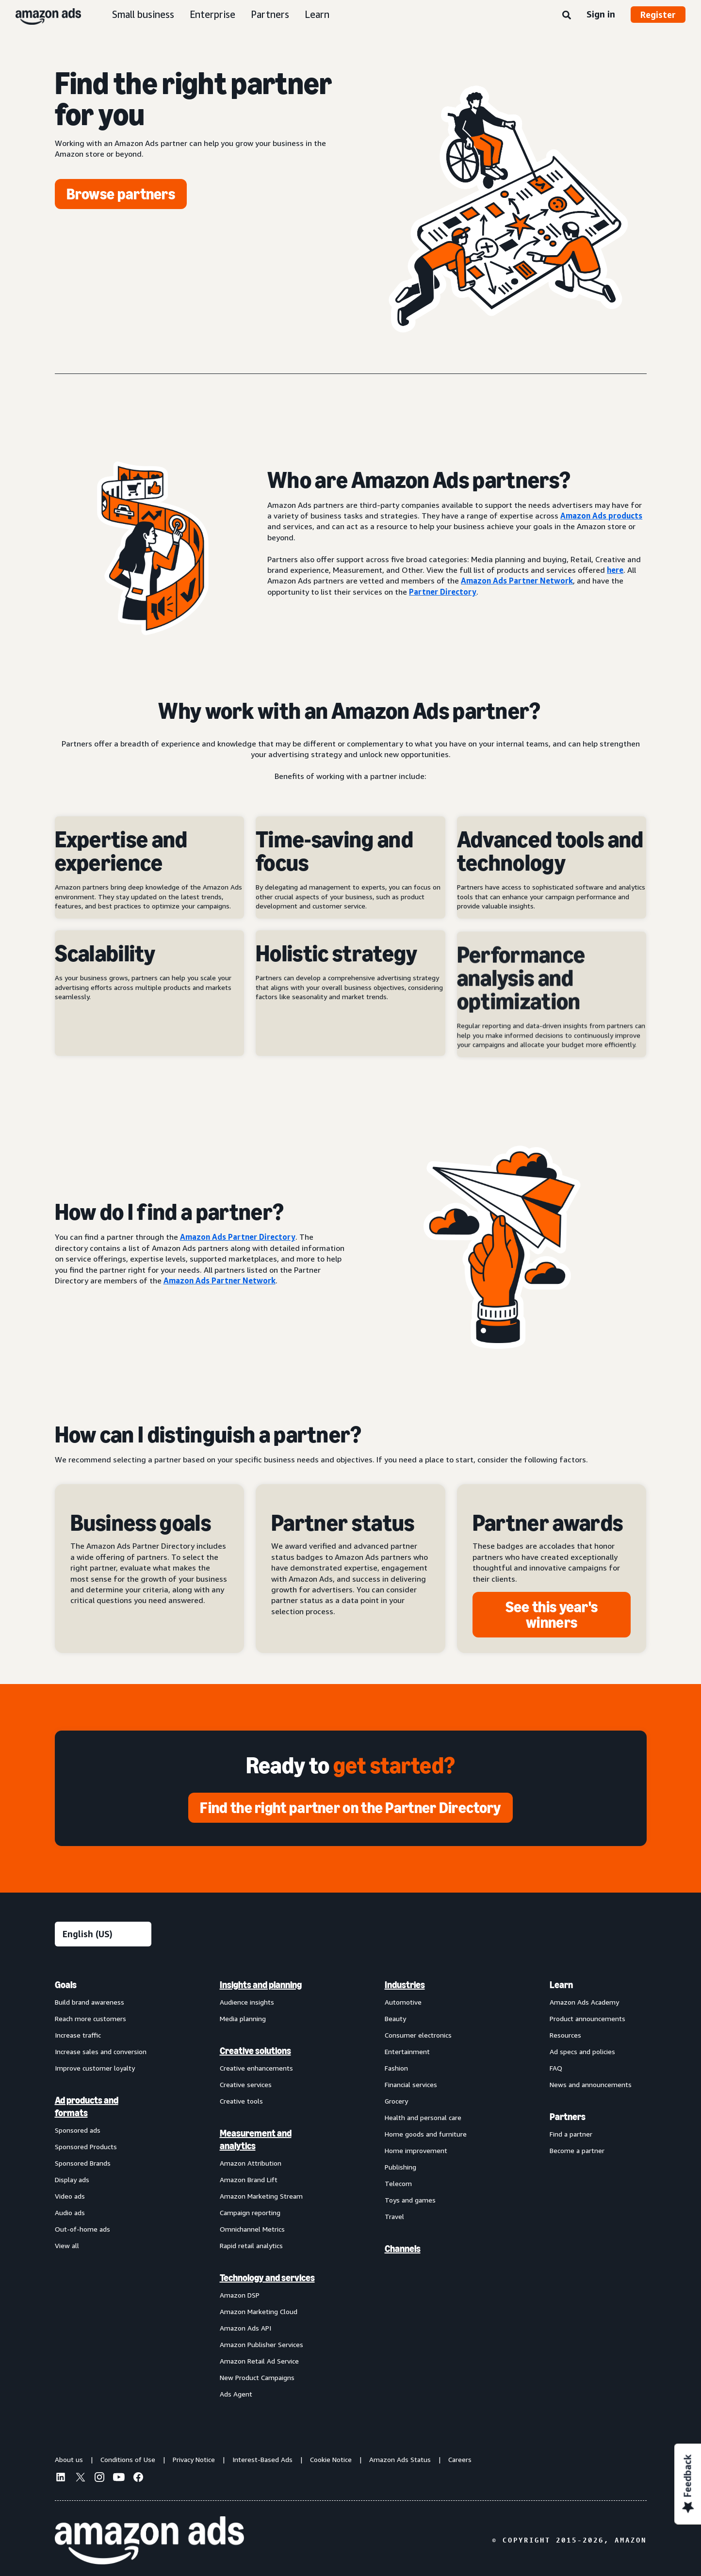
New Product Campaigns (257, 2377)
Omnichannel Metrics (252, 2229)
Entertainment (407, 2051)
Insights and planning (261, 1985)
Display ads (72, 2179)
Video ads (70, 2196)
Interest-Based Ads (262, 2459)
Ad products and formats (86, 2106)
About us (69, 2459)
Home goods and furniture (426, 2134)
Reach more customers (90, 2018)
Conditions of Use (127, 2459)
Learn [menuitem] (561, 1985)
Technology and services (267, 2278)
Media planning (243, 2018)
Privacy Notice (194, 2459)
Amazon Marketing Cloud (258, 2311)
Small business (143, 14)
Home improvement (416, 2150)
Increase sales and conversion (101, 2051)
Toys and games (410, 2200)
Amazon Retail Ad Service (259, 2361)
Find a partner (571, 2134)
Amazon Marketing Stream (261, 2196)
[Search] (566, 15)
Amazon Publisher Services (261, 2344)
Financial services (411, 2084)
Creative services (246, 2084)
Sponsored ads (77, 2130)
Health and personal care (423, 2117)
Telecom (398, 2183)
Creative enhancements (256, 2068)
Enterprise (212, 14)
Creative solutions (255, 2051)
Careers (460, 2459)
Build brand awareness (89, 2002)
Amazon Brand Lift (248, 2179)
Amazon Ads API (245, 2328)
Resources (565, 2035)
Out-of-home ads (82, 2229)
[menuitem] (103, 2189)
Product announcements (587, 2018)
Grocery (396, 2101)
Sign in (601, 14)
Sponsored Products (86, 2146)
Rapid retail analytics (251, 2245)
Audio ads (70, 2212)
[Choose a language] (103, 1934)
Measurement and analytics (256, 2139)
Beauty (395, 2018)
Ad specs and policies (582, 2051)
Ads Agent (236, 2394)
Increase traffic (78, 2035)
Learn (317, 14)
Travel (394, 2216)
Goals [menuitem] (66, 1985)
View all (67, 2245)
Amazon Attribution (250, 2163)
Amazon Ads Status (400, 2459)
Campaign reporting (250, 2212)
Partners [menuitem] (568, 2116)
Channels (403, 2248)
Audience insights (247, 2002)
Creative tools (241, 2101)
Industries (405, 1985)
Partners (270, 14)
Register (658, 14)
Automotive (403, 2002)
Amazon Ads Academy (584, 2002)
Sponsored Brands (83, 2163)
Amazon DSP (240, 2295)
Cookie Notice (331, 2459)
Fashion (396, 2068)
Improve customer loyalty (95, 2068)
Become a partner (577, 2150)
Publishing (400, 2167)
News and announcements (591, 2084)
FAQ (556, 2068)
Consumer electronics (418, 2035)
